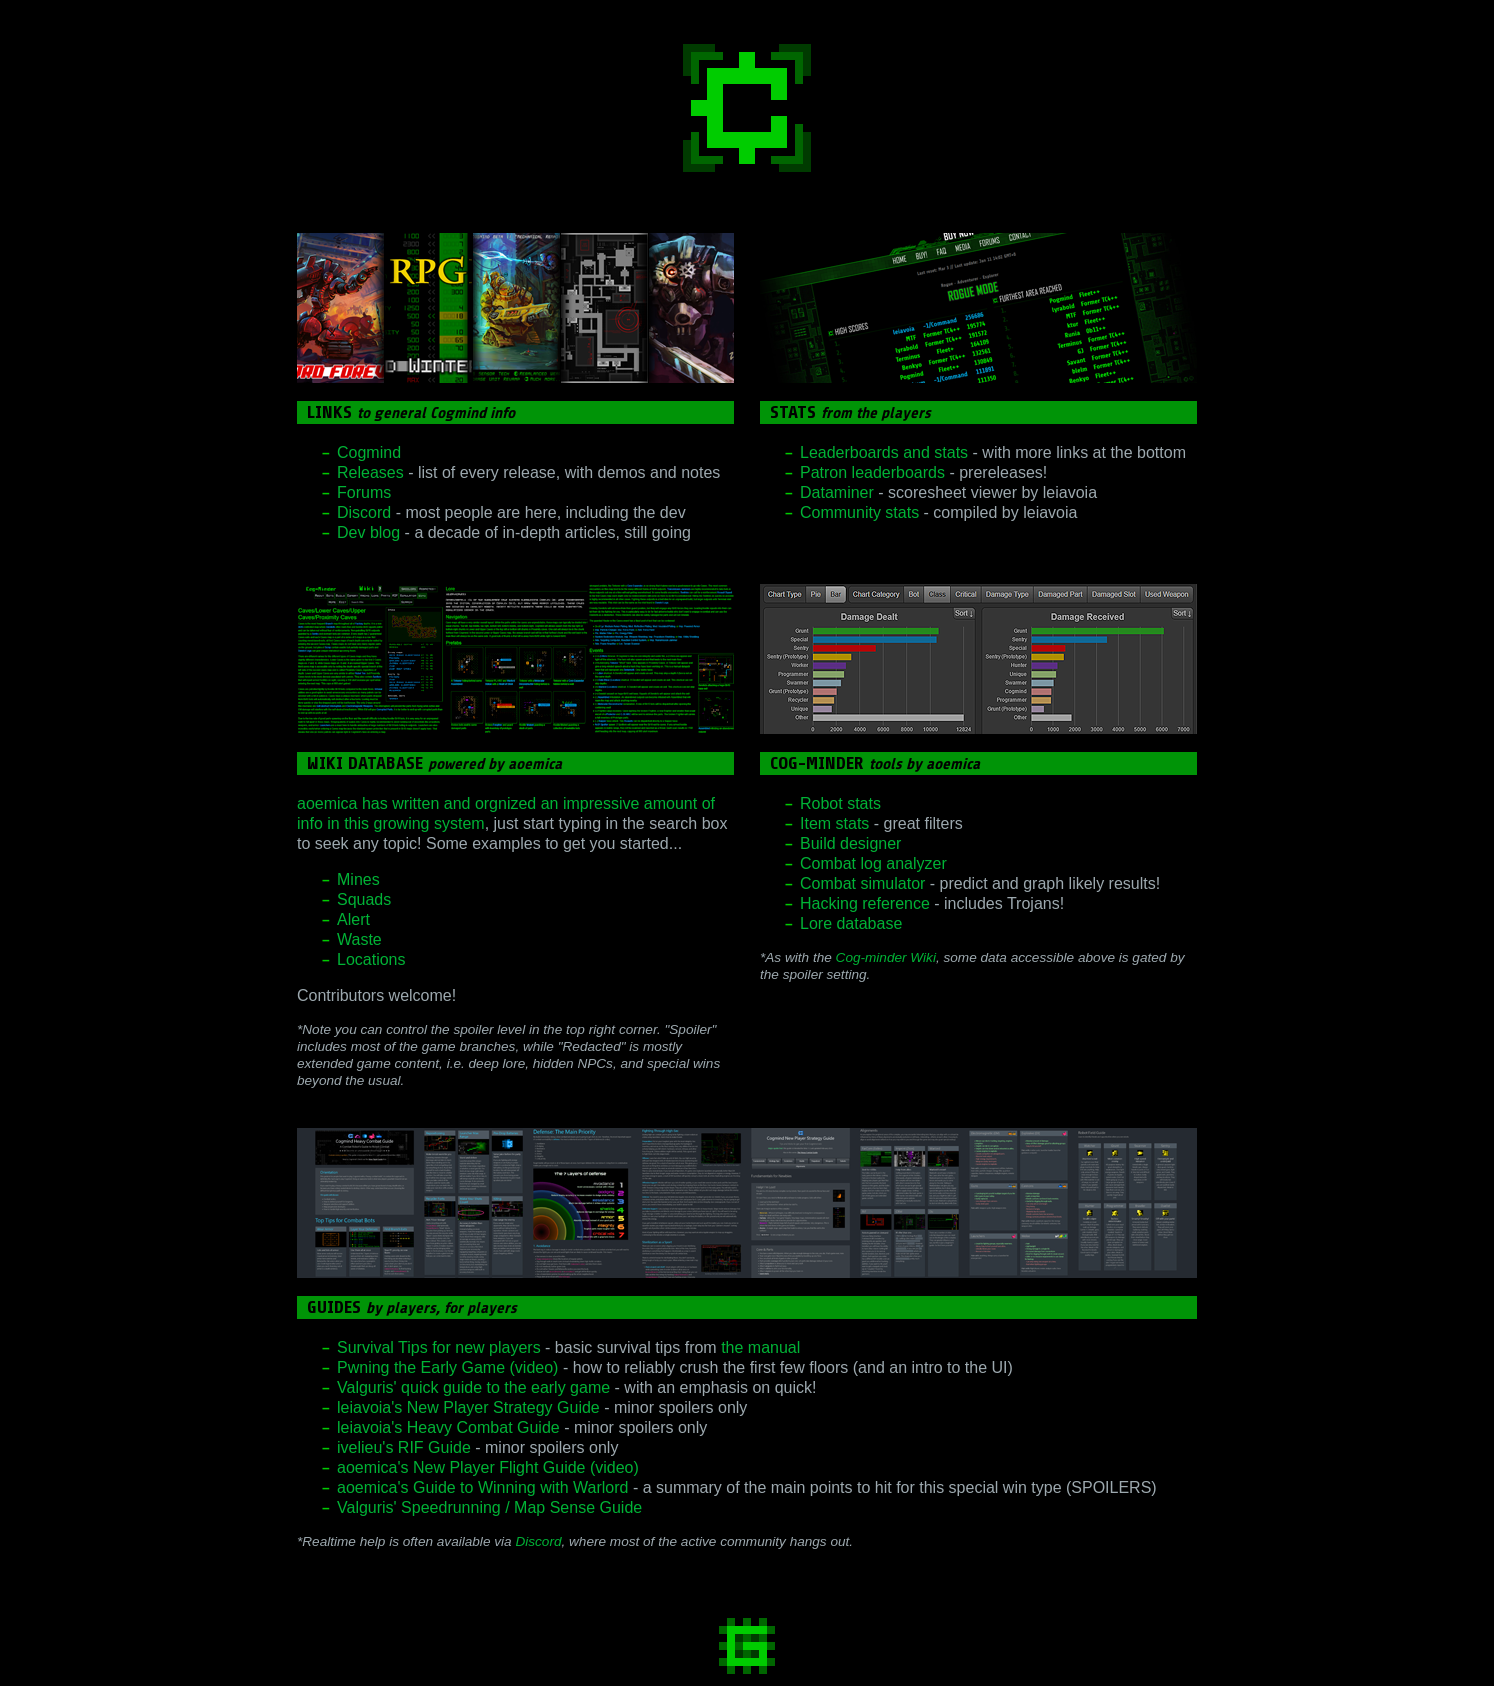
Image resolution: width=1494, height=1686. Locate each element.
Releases (370, 472)
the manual (760, 1347)
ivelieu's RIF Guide (404, 1447)
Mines (358, 879)
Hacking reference (865, 903)
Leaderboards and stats (884, 452)
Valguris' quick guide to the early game (473, 1387)
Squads (364, 899)
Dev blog (368, 532)
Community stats (859, 512)
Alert (353, 919)
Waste (359, 939)
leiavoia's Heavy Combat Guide (448, 1427)
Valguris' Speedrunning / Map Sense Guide (489, 1507)
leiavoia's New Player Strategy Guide (468, 1407)
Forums (364, 492)
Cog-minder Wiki (886, 957)
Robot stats (840, 803)
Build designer (850, 843)
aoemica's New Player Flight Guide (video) (488, 1467)
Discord (364, 512)
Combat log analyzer (873, 863)
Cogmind (369, 452)
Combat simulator (862, 883)
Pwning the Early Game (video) (447, 1367)
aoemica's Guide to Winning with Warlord (482, 1487)
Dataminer (837, 492)
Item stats (834, 823)
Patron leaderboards (872, 472)
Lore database (851, 923)
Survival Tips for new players (439, 1347)
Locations (371, 959)
